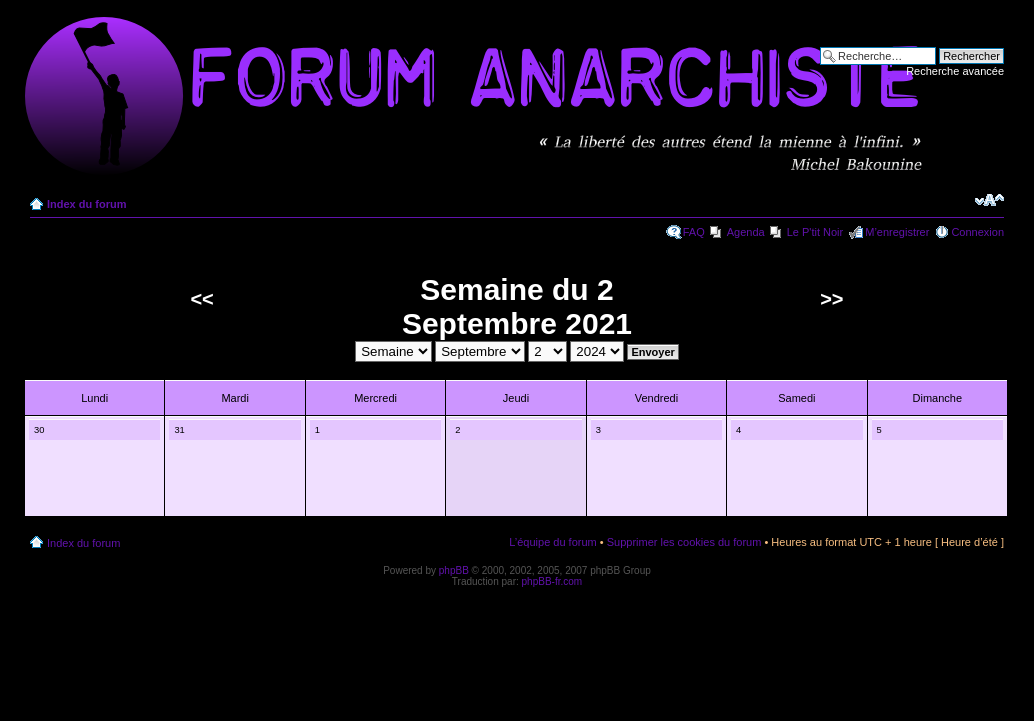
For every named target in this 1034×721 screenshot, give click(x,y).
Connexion (977, 232)
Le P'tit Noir (815, 232)
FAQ (694, 232)
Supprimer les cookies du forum (684, 542)
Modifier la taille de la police (989, 200)
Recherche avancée (955, 71)
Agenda (746, 232)
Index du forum (86, 204)
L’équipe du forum (552, 542)
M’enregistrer (897, 232)
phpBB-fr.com (552, 581)
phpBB (454, 570)
